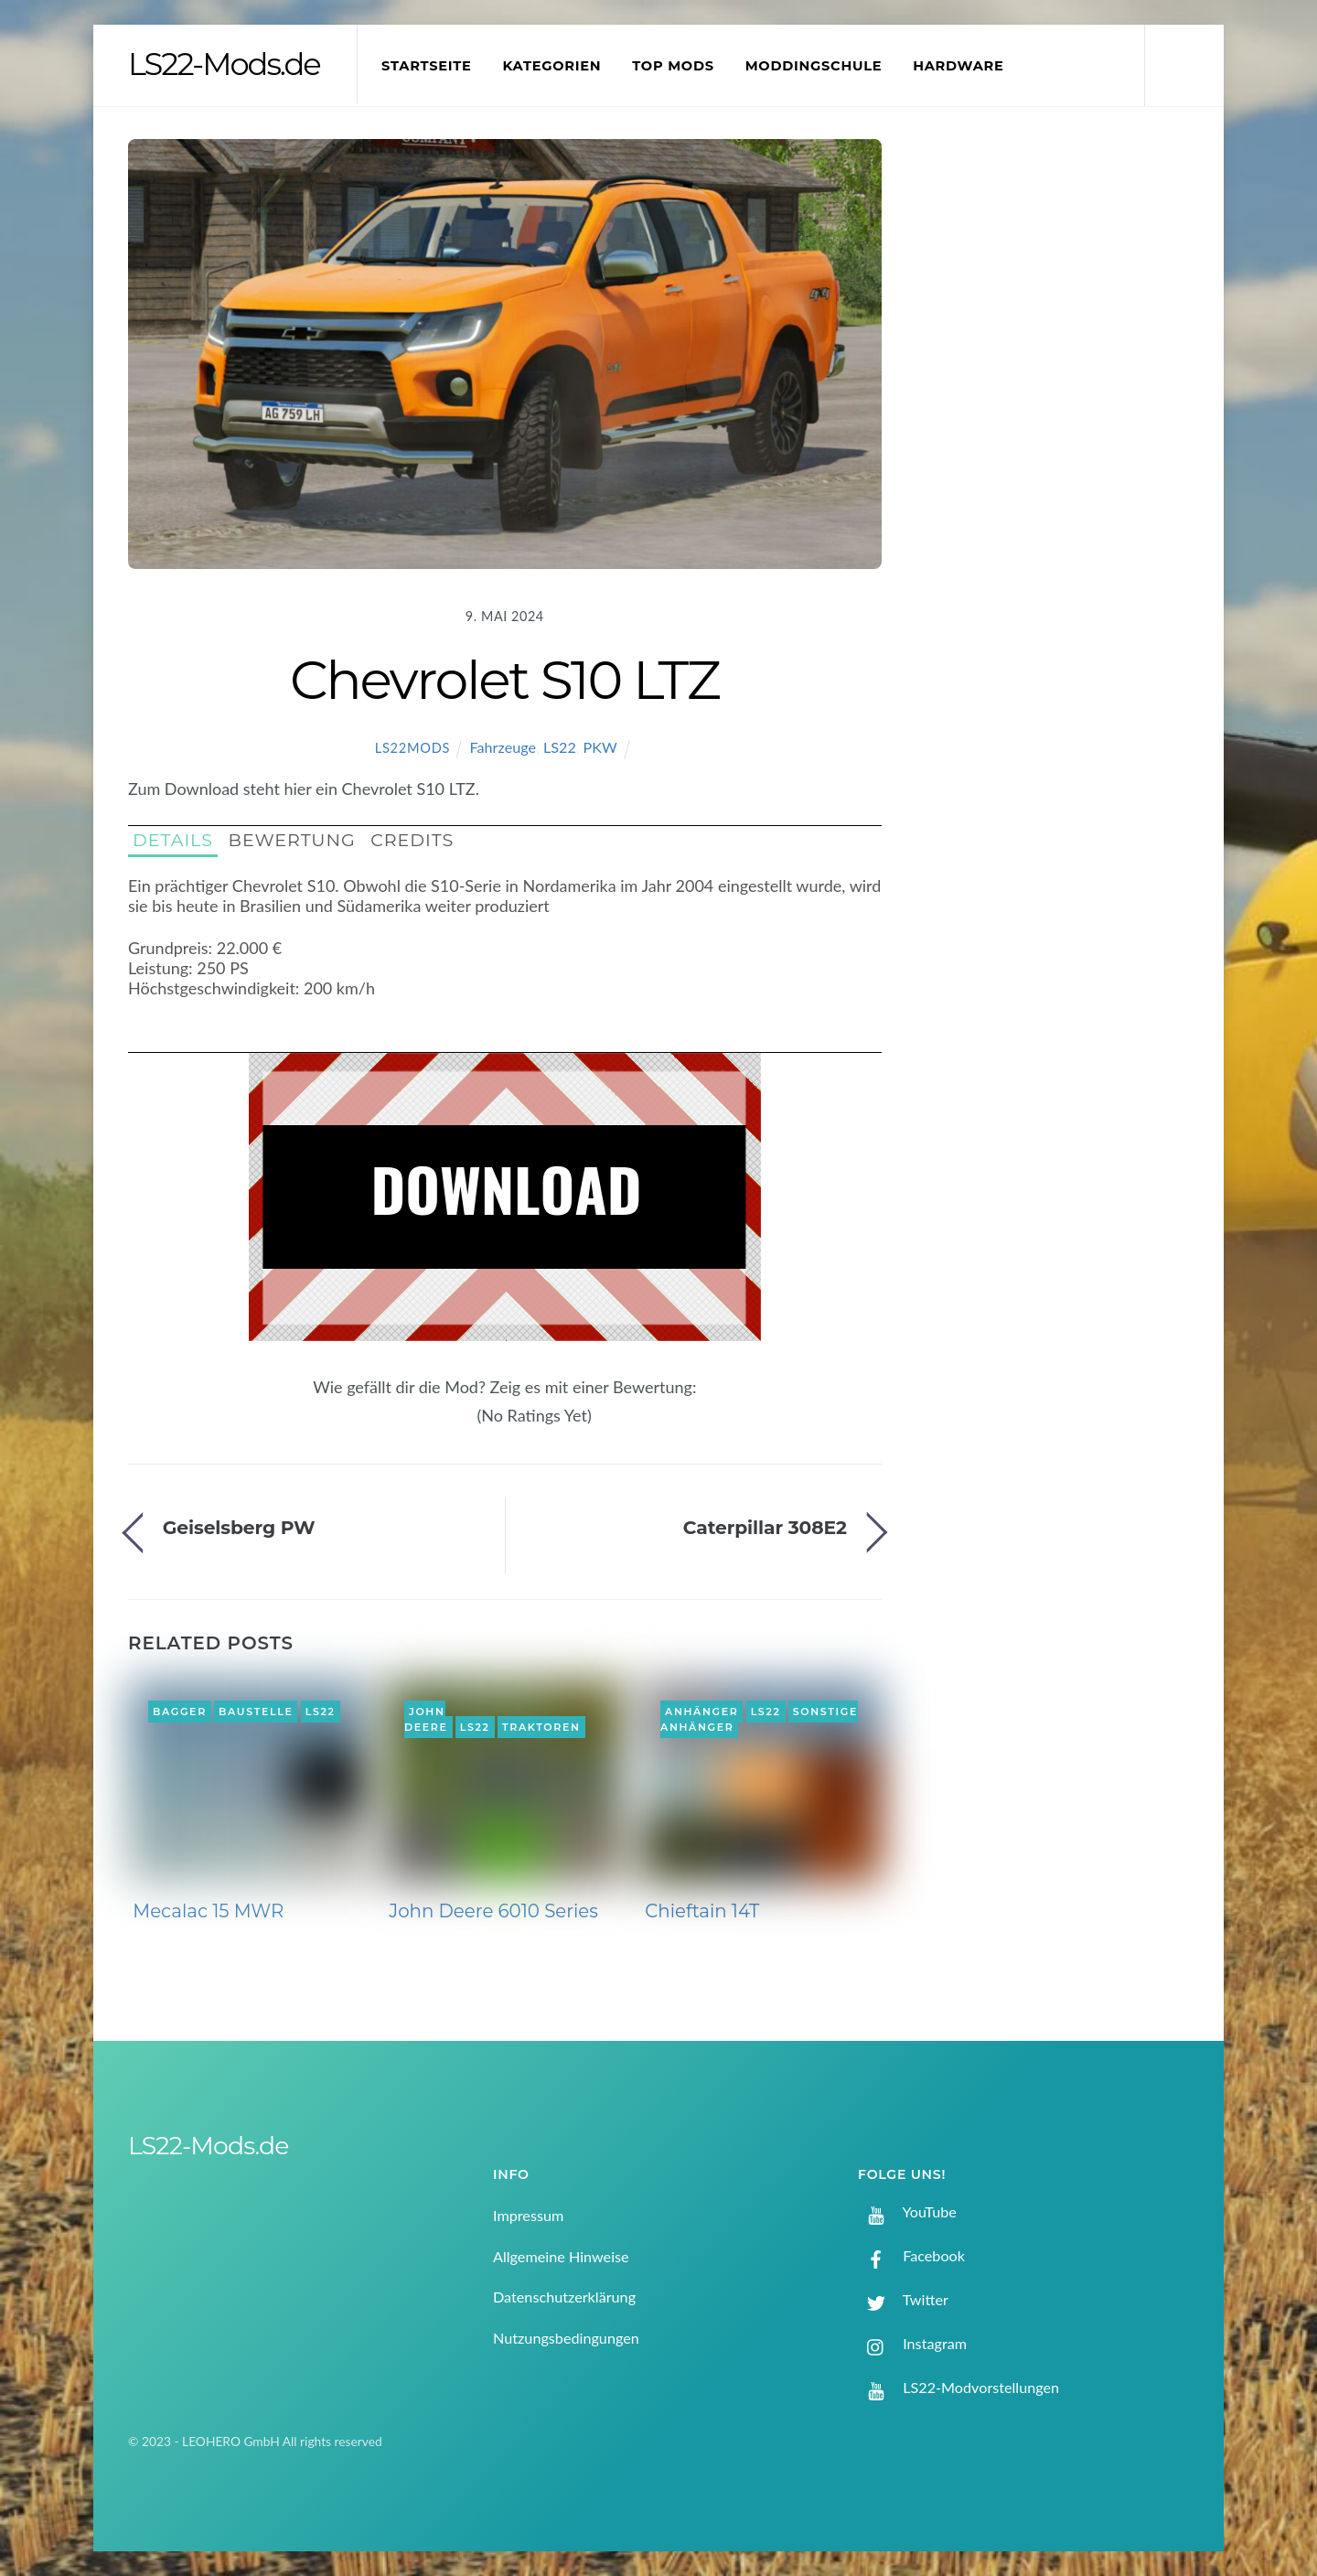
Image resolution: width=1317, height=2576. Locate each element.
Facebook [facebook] (911, 2255)
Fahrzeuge (503, 747)
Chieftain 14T (702, 1911)
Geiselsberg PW (239, 1527)
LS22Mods (412, 748)
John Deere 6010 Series (493, 1911)
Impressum (528, 2215)
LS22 (559, 747)
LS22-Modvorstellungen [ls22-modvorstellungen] (958, 2387)
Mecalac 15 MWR (208, 1911)
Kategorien (551, 66)
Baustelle (256, 1711)
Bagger (180, 1711)
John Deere (426, 1719)
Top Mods (673, 66)
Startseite (426, 66)
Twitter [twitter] (903, 2299)
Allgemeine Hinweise (561, 2256)
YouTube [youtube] (907, 2211)
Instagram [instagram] (912, 2343)
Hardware (958, 66)
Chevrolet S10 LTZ (504, 680)
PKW (600, 747)
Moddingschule (814, 66)
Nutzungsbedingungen (566, 2337)
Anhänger (701, 1711)
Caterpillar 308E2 (765, 1527)
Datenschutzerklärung (564, 2296)
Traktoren (541, 1727)
